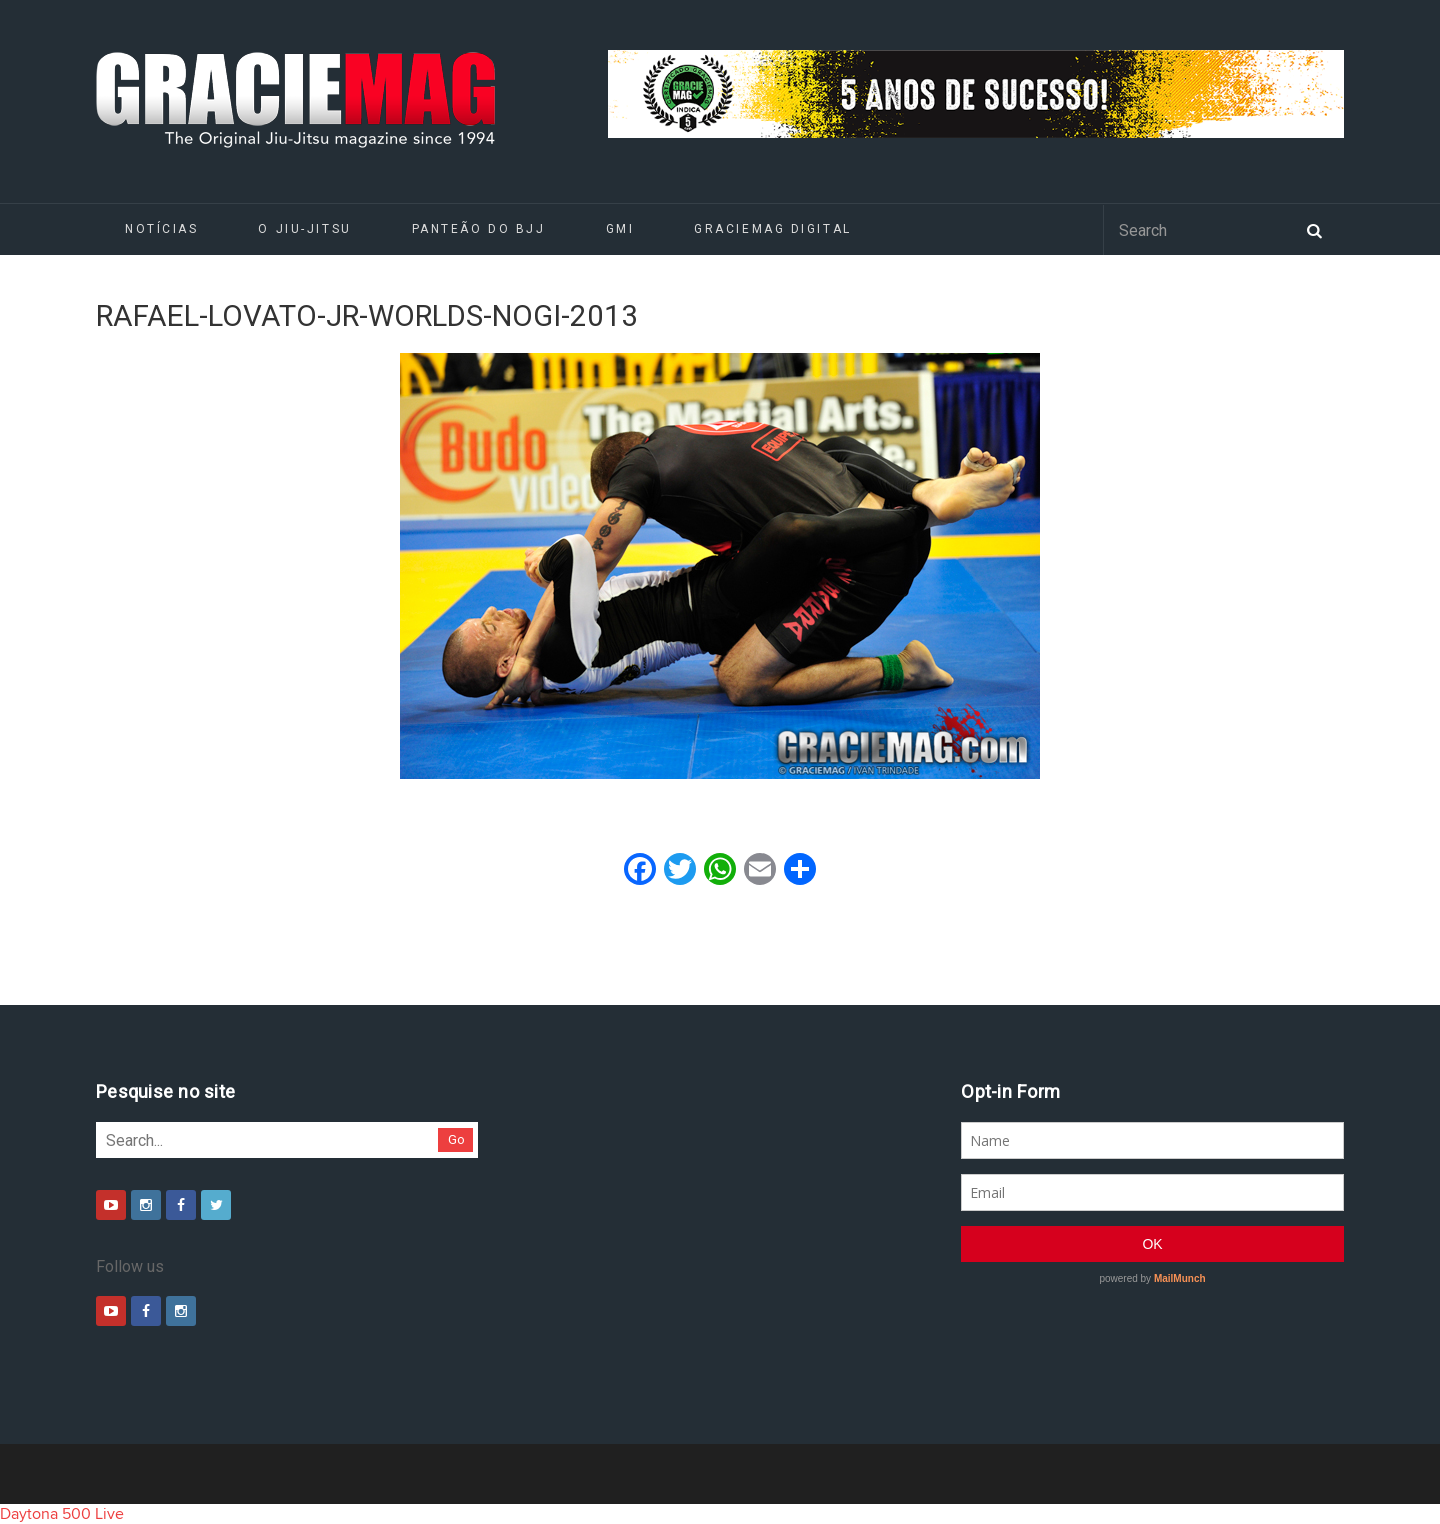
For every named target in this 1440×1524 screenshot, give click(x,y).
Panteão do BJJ (479, 229)
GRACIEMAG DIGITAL (773, 229)
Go (456, 1139)
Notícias (161, 229)
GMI (620, 229)
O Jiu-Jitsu (304, 229)
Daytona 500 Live (62, 1514)
